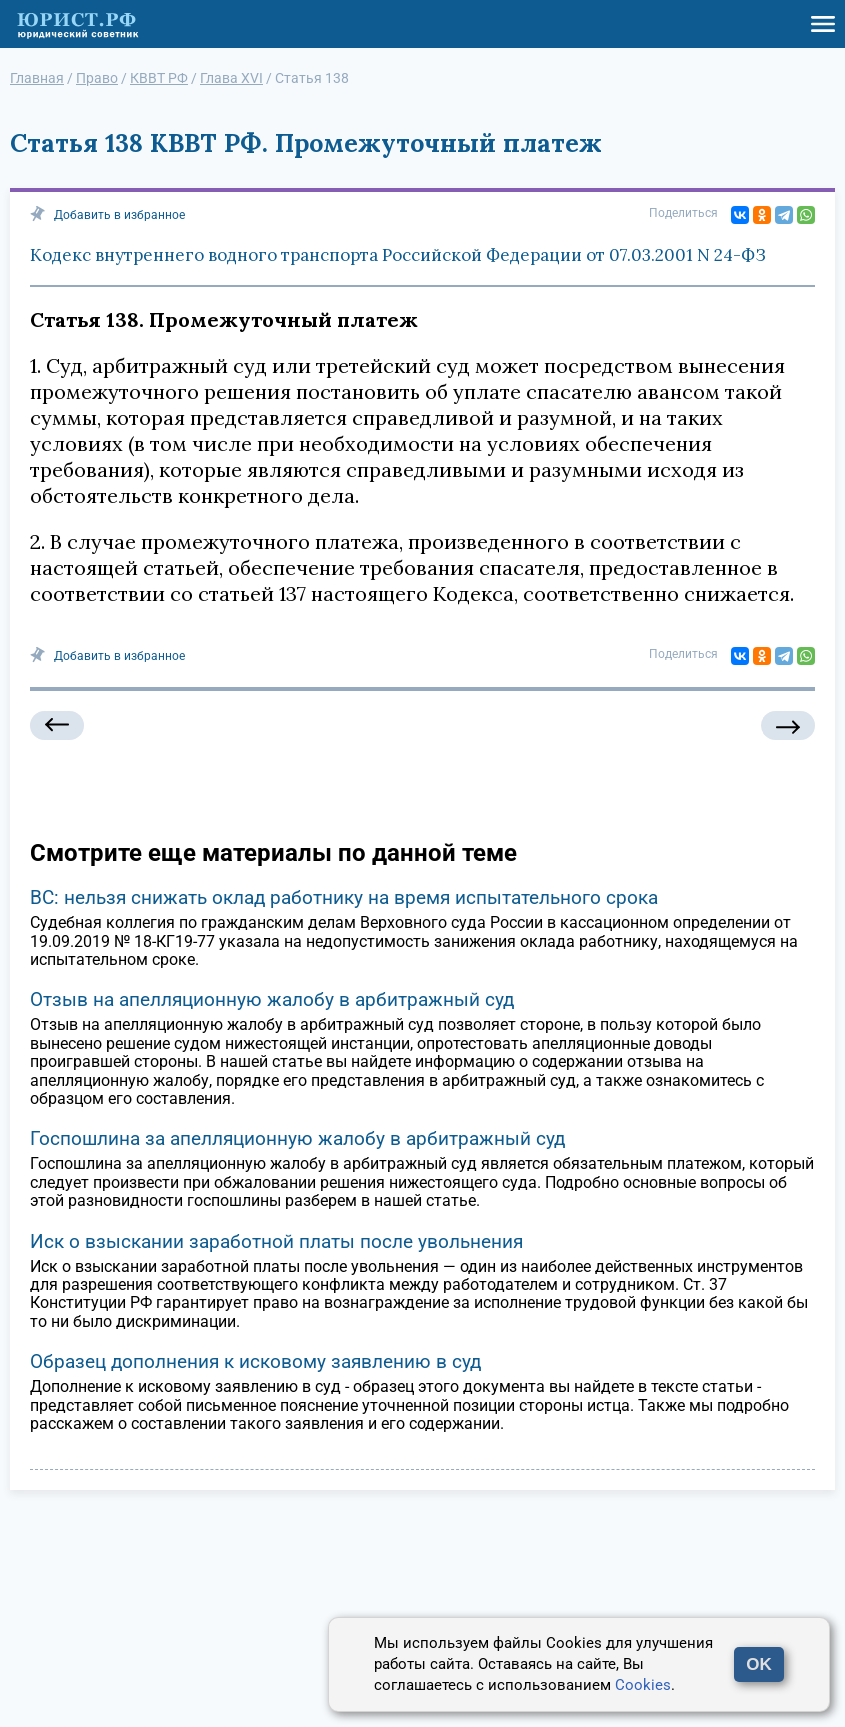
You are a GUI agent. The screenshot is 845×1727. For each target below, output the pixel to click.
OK (759, 1664)
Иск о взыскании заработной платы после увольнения (276, 1241)
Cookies (643, 1685)
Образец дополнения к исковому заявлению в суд (255, 1361)
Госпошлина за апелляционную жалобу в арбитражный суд (297, 1138)
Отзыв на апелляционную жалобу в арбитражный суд (272, 999)
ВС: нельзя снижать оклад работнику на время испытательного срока (344, 897)
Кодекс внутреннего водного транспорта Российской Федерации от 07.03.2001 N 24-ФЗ (398, 255)
